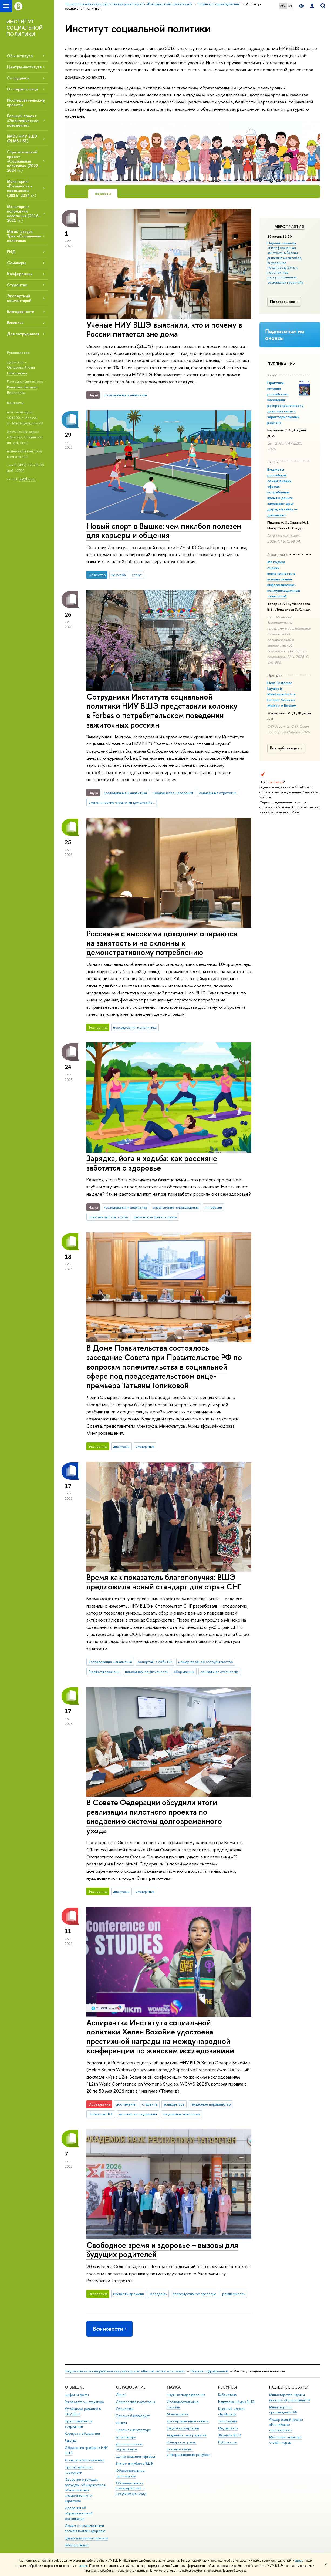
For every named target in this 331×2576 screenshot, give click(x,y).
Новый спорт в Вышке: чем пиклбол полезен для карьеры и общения (163, 531)
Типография (227, 2421)
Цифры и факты (77, 2394)
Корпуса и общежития (82, 2433)
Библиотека (227, 2394)
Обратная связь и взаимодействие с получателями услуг (131, 2488)
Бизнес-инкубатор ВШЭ (134, 2463)
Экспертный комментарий (19, 298)
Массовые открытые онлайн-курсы (285, 2440)
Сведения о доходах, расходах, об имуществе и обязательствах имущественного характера (85, 2490)
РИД (11, 251)
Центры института (24, 66)
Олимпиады (125, 2408)
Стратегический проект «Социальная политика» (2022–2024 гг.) (23, 161)
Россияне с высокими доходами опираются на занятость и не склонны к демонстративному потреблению (162, 942)
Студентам (17, 284)
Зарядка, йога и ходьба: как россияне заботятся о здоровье (151, 1163)
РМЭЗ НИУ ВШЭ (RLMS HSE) (22, 138)
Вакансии (15, 322)
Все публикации (287, 748)
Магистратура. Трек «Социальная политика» (24, 236)
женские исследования (138, 2113)
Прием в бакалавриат (133, 2415)
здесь (299, 2560)
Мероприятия (289, 226)
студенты (149, 2104)
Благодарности (20, 311)
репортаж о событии (155, 1661)
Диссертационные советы (188, 2421)
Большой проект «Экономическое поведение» (23, 120)
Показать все (285, 301)
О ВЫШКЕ (74, 2387)
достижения (126, 2104)
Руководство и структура (84, 2401)
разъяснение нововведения (176, 1207)
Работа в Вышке (77, 2545)
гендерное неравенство (210, 2104)
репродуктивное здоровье (194, 2293)
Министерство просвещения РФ (283, 2410)
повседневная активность (146, 1671)
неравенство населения (173, 792)
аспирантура (173, 2104)
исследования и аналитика (125, 394)
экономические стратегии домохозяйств (122, 802)
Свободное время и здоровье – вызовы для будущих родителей (162, 2250)
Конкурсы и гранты (181, 2442)
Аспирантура (126, 2437)
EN (290, 6)
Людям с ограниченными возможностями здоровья (85, 2528)
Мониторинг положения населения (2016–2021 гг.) (24, 213)
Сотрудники (18, 77)
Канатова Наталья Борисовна (22, 390)
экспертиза (145, 1446)
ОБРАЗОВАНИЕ (130, 2387)
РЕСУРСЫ (227, 2387)
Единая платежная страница (86, 2538)
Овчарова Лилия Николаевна (21, 370)
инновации (213, 1207)
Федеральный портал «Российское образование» (286, 2425)
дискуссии (121, 1446)
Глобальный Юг (101, 2113)
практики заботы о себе (108, 1217)
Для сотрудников (23, 333)
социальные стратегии (217, 792)
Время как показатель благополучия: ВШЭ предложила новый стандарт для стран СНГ (164, 1582)
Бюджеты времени (104, 1671)
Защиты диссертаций (183, 2428)
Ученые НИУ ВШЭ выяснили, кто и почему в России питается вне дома (164, 329)
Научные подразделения (209, 2371)
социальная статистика (219, 1671)
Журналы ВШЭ (229, 2435)
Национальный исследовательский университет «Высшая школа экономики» (125, 2371)
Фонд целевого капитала (84, 2460)
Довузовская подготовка (135, 2401)
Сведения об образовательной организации (79, 2513)
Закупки (71, 2440)
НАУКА (174, 2387)
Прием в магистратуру (133, 2429)
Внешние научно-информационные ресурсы (188, 2452)
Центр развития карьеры (135, 2456)
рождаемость (233, 2293)
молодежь (158, 2293)
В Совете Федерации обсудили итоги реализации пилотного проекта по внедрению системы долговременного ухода (154, 1816)
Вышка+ (122, 2422)
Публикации (227, 2442)
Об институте (20, 55)
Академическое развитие (187, 2435)
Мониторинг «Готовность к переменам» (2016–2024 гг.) (21, 188)
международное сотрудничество (205, 1661)
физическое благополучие (155, 1217)
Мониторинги (177, 2414)
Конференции (20, 273)
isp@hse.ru (27, 478)
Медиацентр (228, 2428)
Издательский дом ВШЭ (236, 2401)
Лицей (121, 2394)
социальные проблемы (181, 2113)
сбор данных (184, 1671)
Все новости (110, 2328)
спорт (137, 574)
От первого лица (22, 89)
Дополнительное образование (129, 2447)
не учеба (118, 574)
